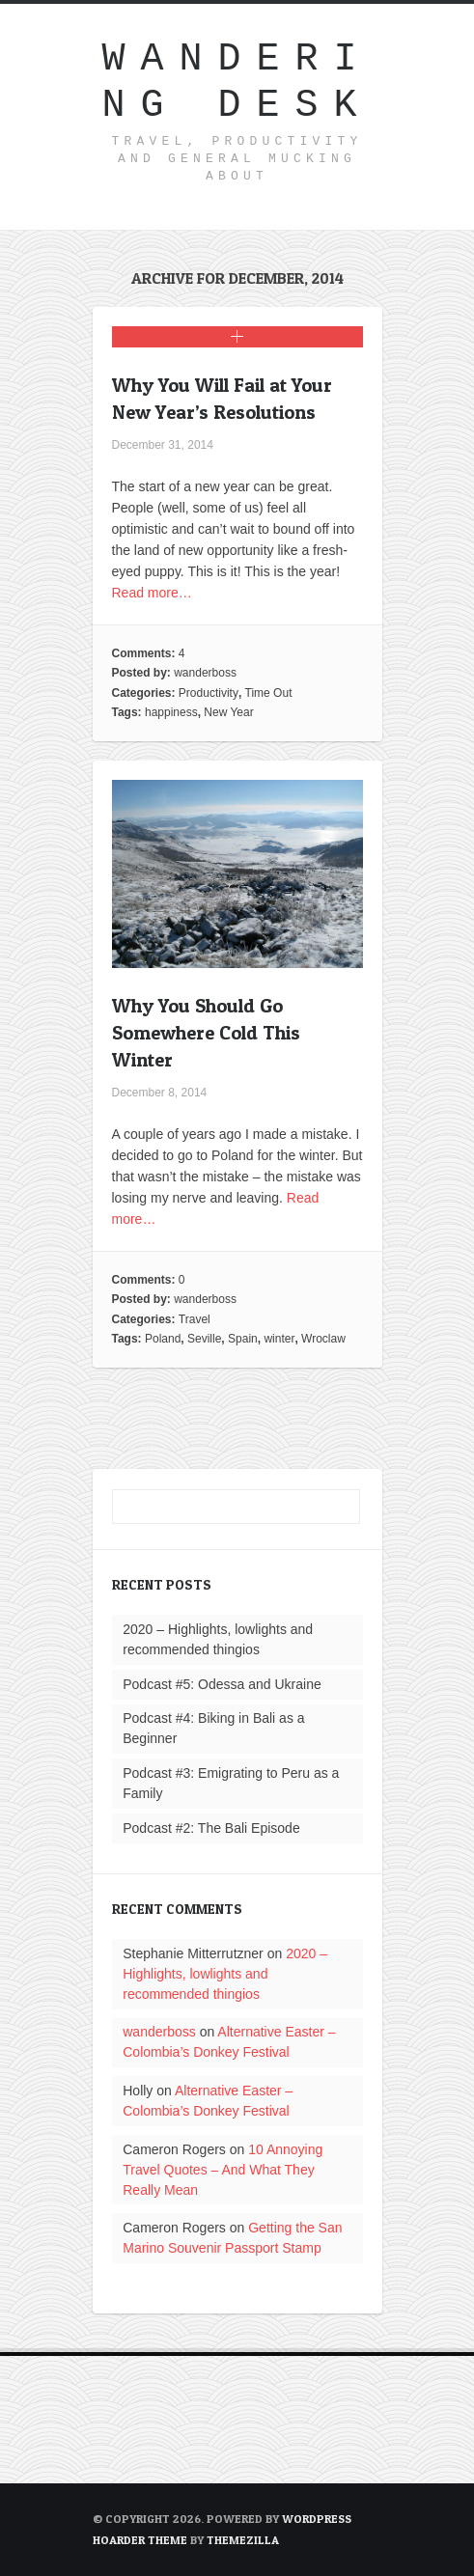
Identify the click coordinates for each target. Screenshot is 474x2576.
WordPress (316, 2518)
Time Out (269, 693)
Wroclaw (323, 1338)
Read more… (152, 592)
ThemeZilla (243, 2540)
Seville (204, 1338)
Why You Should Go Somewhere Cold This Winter (206, 1032)
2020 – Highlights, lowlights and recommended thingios (225, 1974)
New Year (228, 712)
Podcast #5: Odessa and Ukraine (222, 1684)
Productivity (208, 693)
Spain (243, 1338)
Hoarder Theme (140, 2540)
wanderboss (205, 672)
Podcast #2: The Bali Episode (211, 1828)
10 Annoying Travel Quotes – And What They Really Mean (222, 2170)
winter (279, 1338)
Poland (163, 1338)
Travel (194, 1319)
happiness (171, 712)
